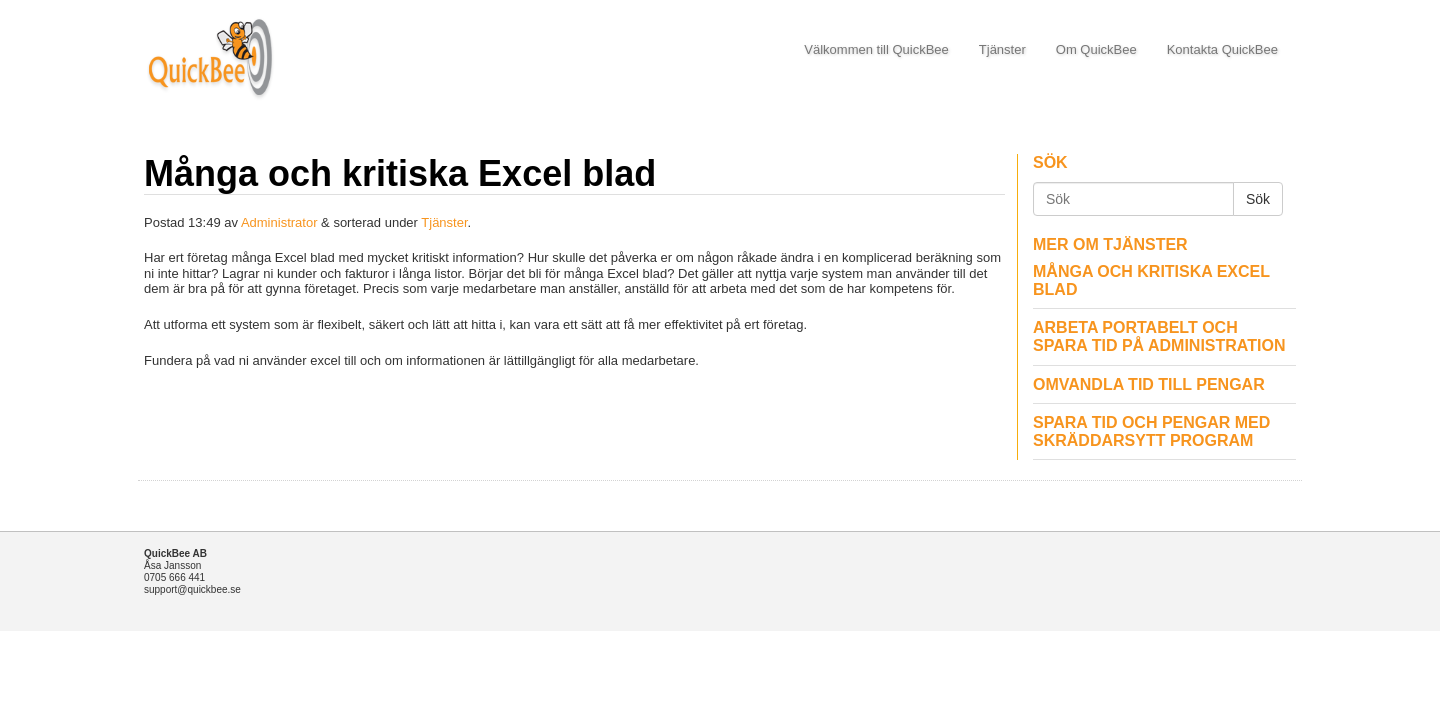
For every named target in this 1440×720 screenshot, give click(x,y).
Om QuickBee (1096, 49)
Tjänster (1002, 49)
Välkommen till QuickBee (876, 49)
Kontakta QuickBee (1222, 49)
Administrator (279, 222)
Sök (1258, 199)
